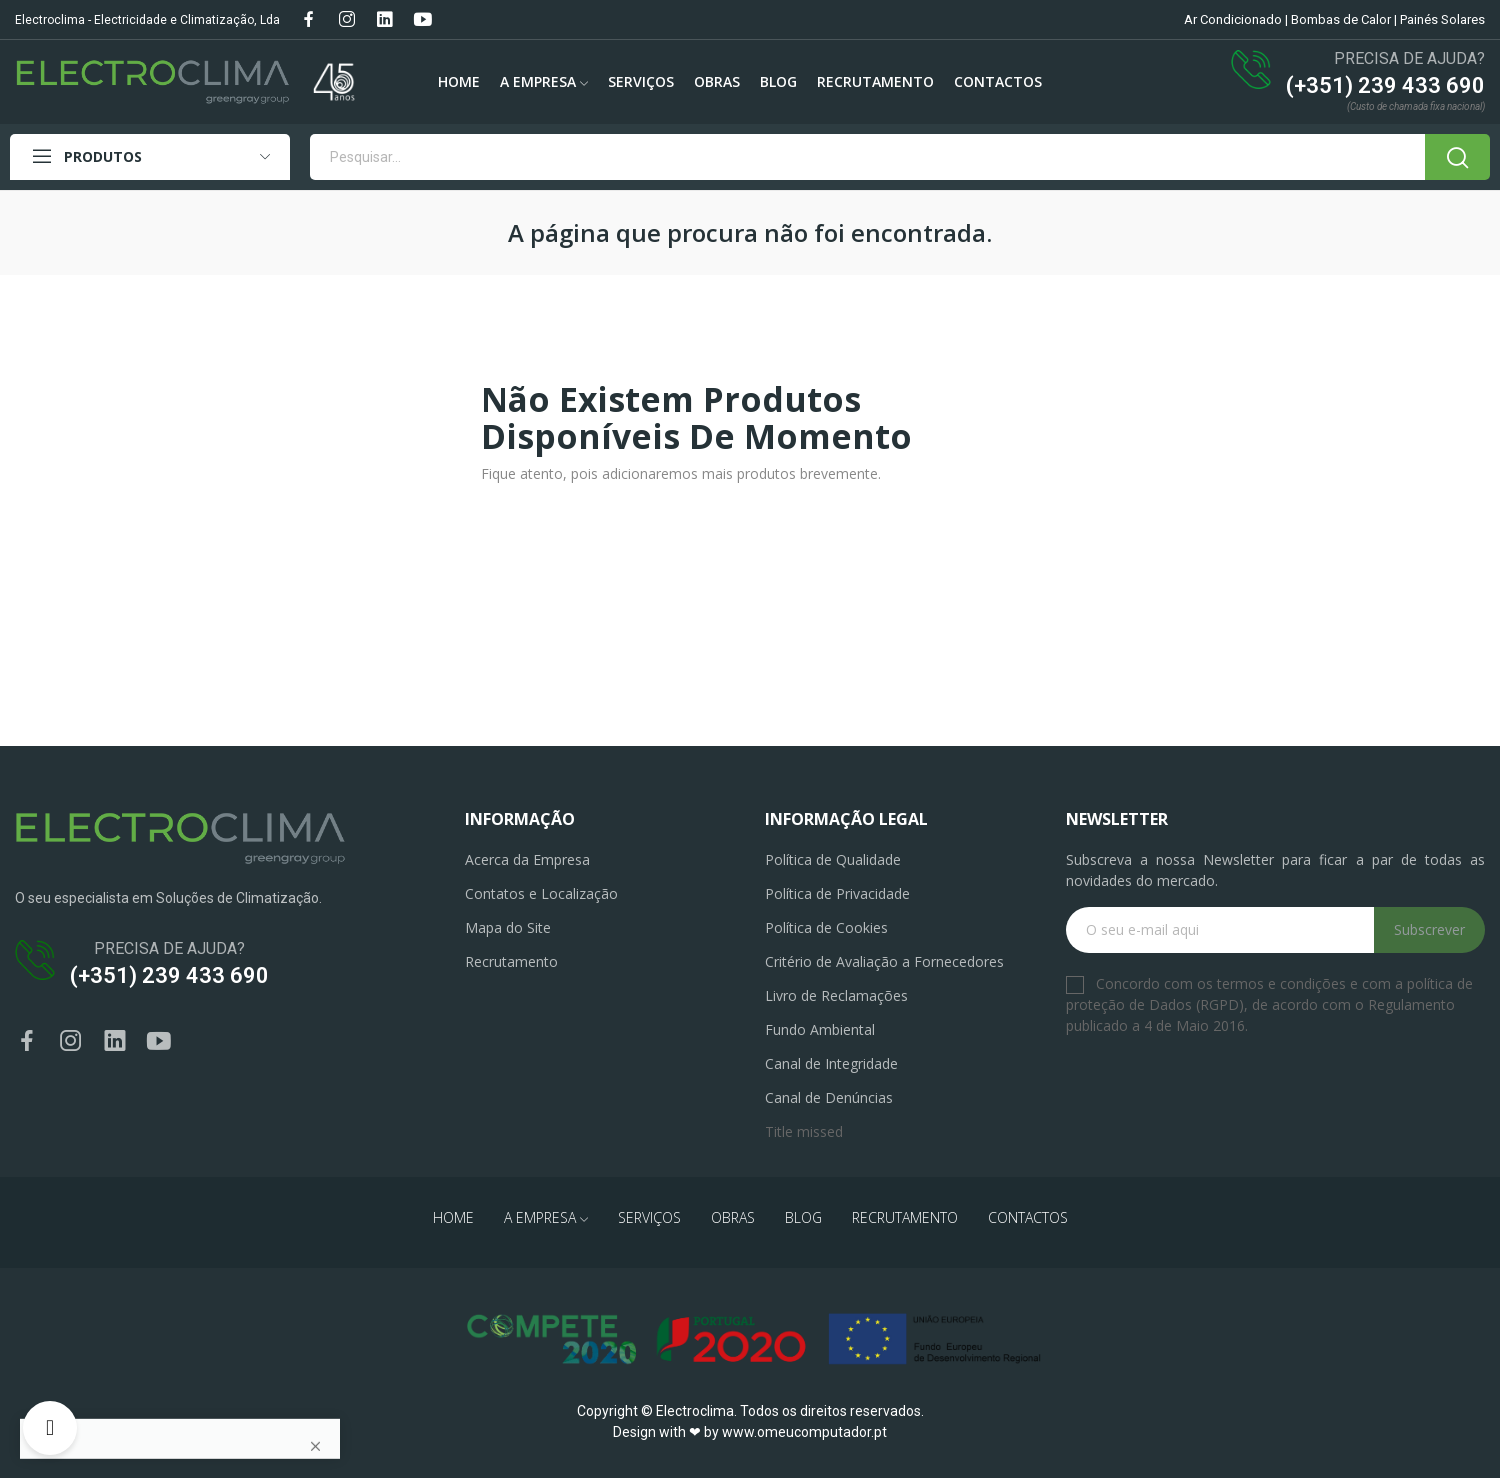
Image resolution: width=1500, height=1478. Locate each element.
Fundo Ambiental (820, 1029)
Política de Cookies (826, 927)
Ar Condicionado (1233, 19)
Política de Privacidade (837, 893)
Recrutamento (511, 961)
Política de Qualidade (833, 859)
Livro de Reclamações (836, 995)
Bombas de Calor (1341, 19)
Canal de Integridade (831, 1063)
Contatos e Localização (541, 893)
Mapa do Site (508, 927)
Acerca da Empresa (527, 859)
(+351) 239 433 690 (1385, 85)
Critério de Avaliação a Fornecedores (884, 961)
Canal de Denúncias (829, 1097)
